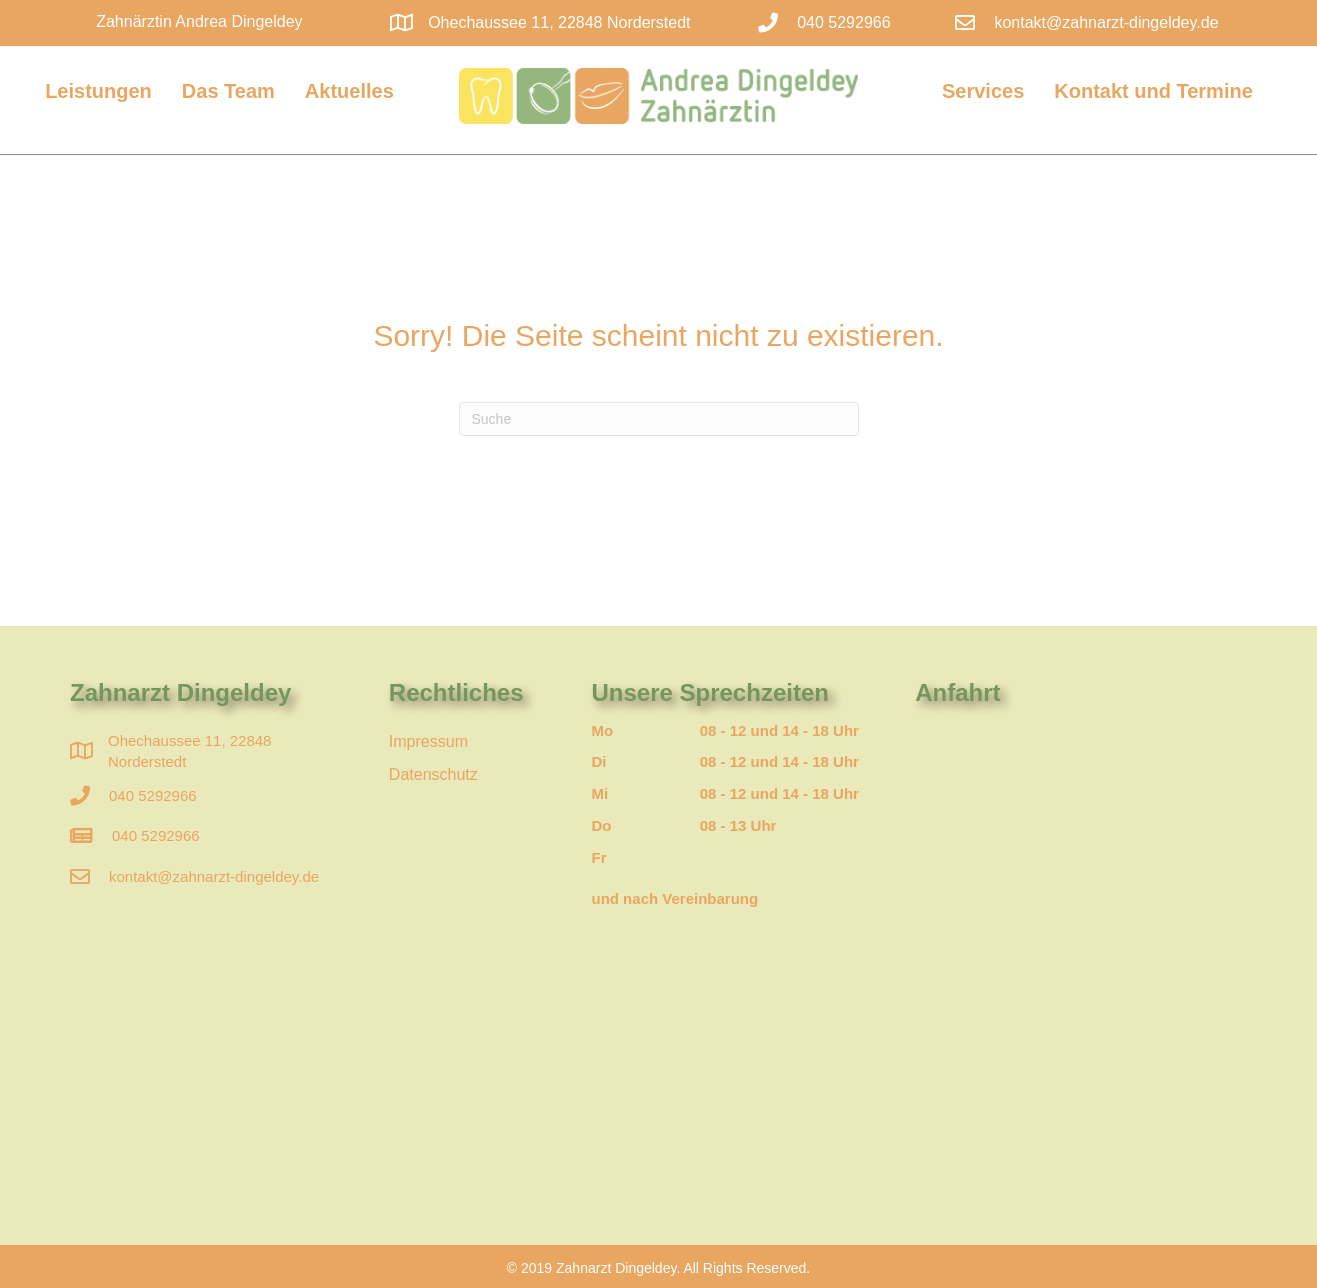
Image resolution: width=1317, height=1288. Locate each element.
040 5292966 (153, 795)
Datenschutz (433, 774)
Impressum (428, 741)
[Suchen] (659, 419)
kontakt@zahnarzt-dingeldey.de (1106, 22)
